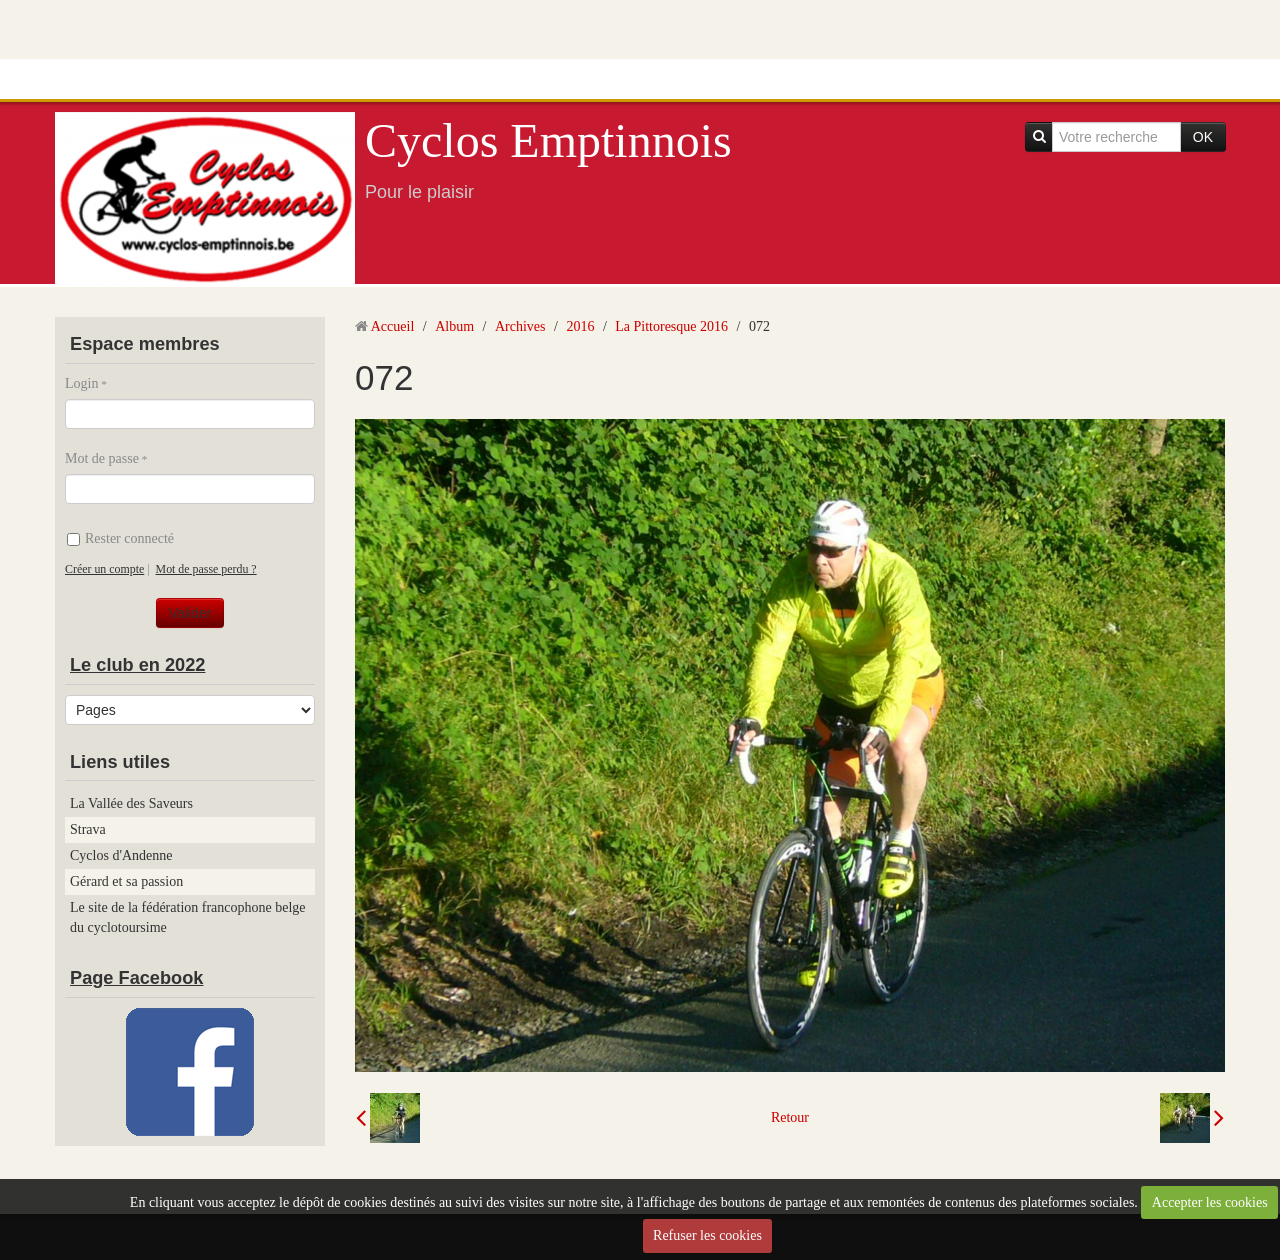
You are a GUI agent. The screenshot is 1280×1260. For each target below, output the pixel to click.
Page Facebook (136, 978)
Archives (520, 326)
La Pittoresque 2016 (671, 326)
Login (81, 383)
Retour (790, 1117)
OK (1203, 137)
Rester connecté (120, 538)
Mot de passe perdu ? (206, 569)
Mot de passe (102, 458)
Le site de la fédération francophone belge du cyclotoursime (188, 917)
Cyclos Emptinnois (548, 140)
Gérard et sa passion (126, 881)
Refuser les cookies (707, 1235)
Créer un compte (104, 569)
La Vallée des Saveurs (131, 803)
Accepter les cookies (1210, 1202)
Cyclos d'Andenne (121, 855)
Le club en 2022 (137, 665)
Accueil (393, 326)
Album (454, 326)
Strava (88, 829)
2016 (580, 326)
